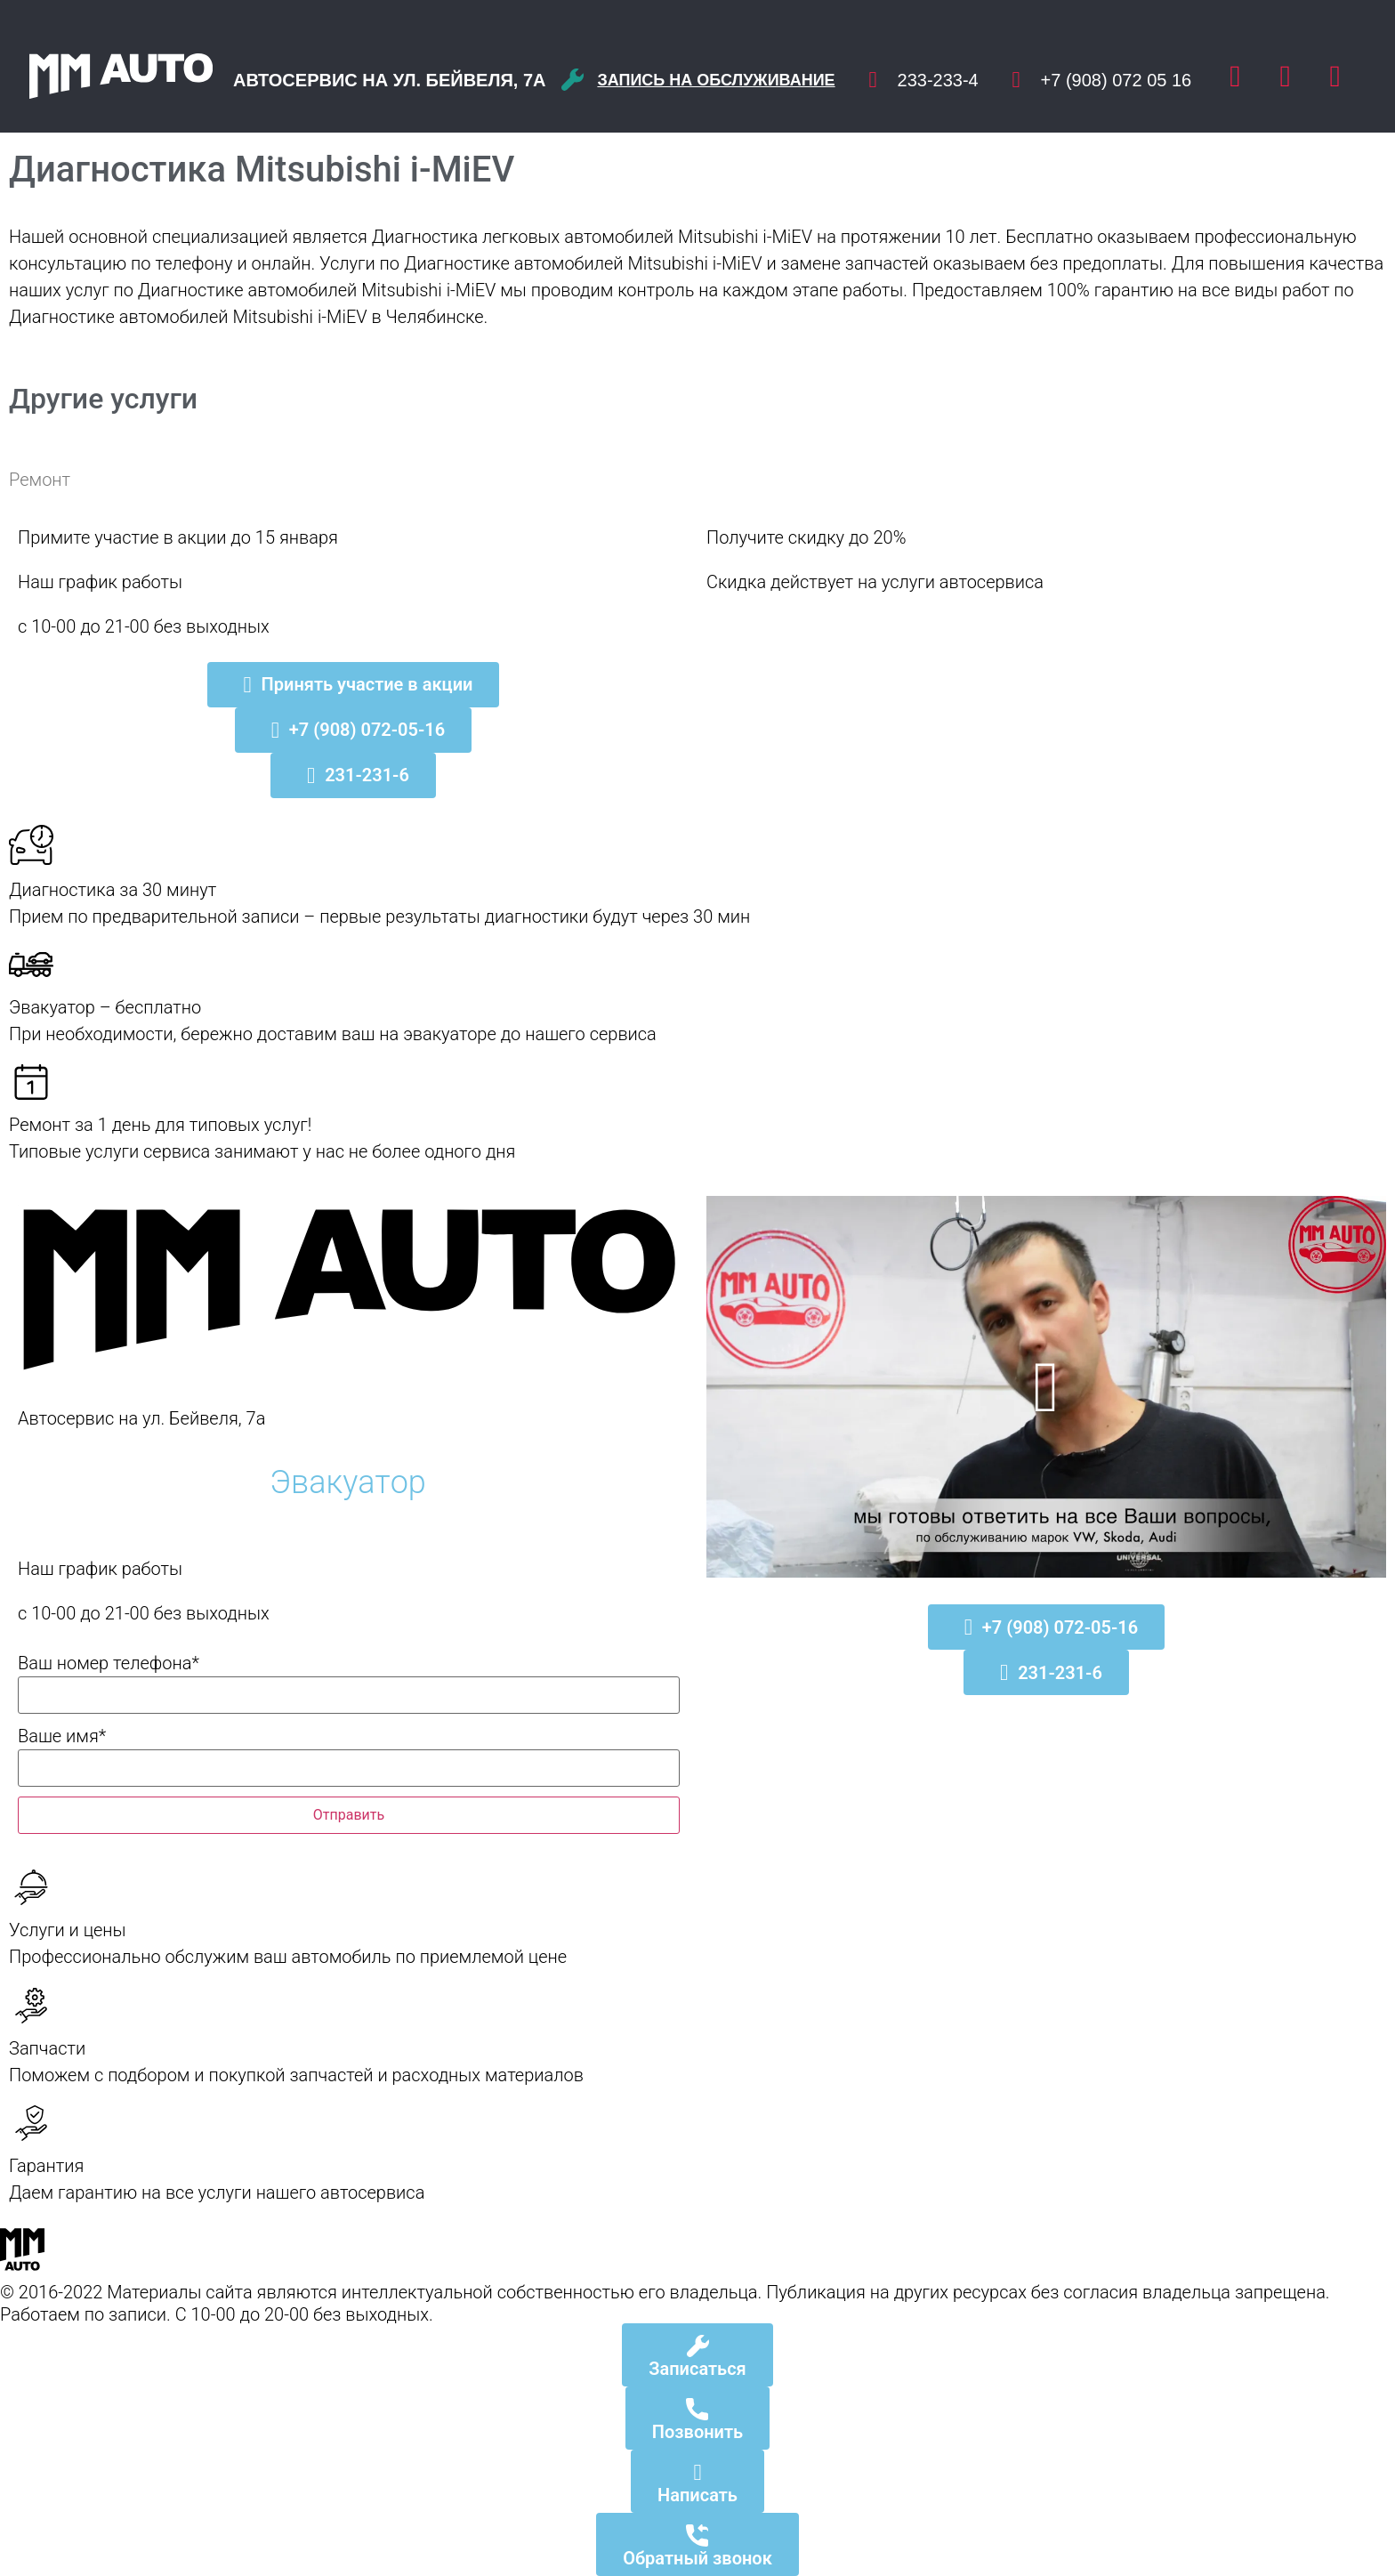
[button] (1046, 1387)
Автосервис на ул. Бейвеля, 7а (389, 80)
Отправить (348, 1814)
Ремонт (39, 479)
